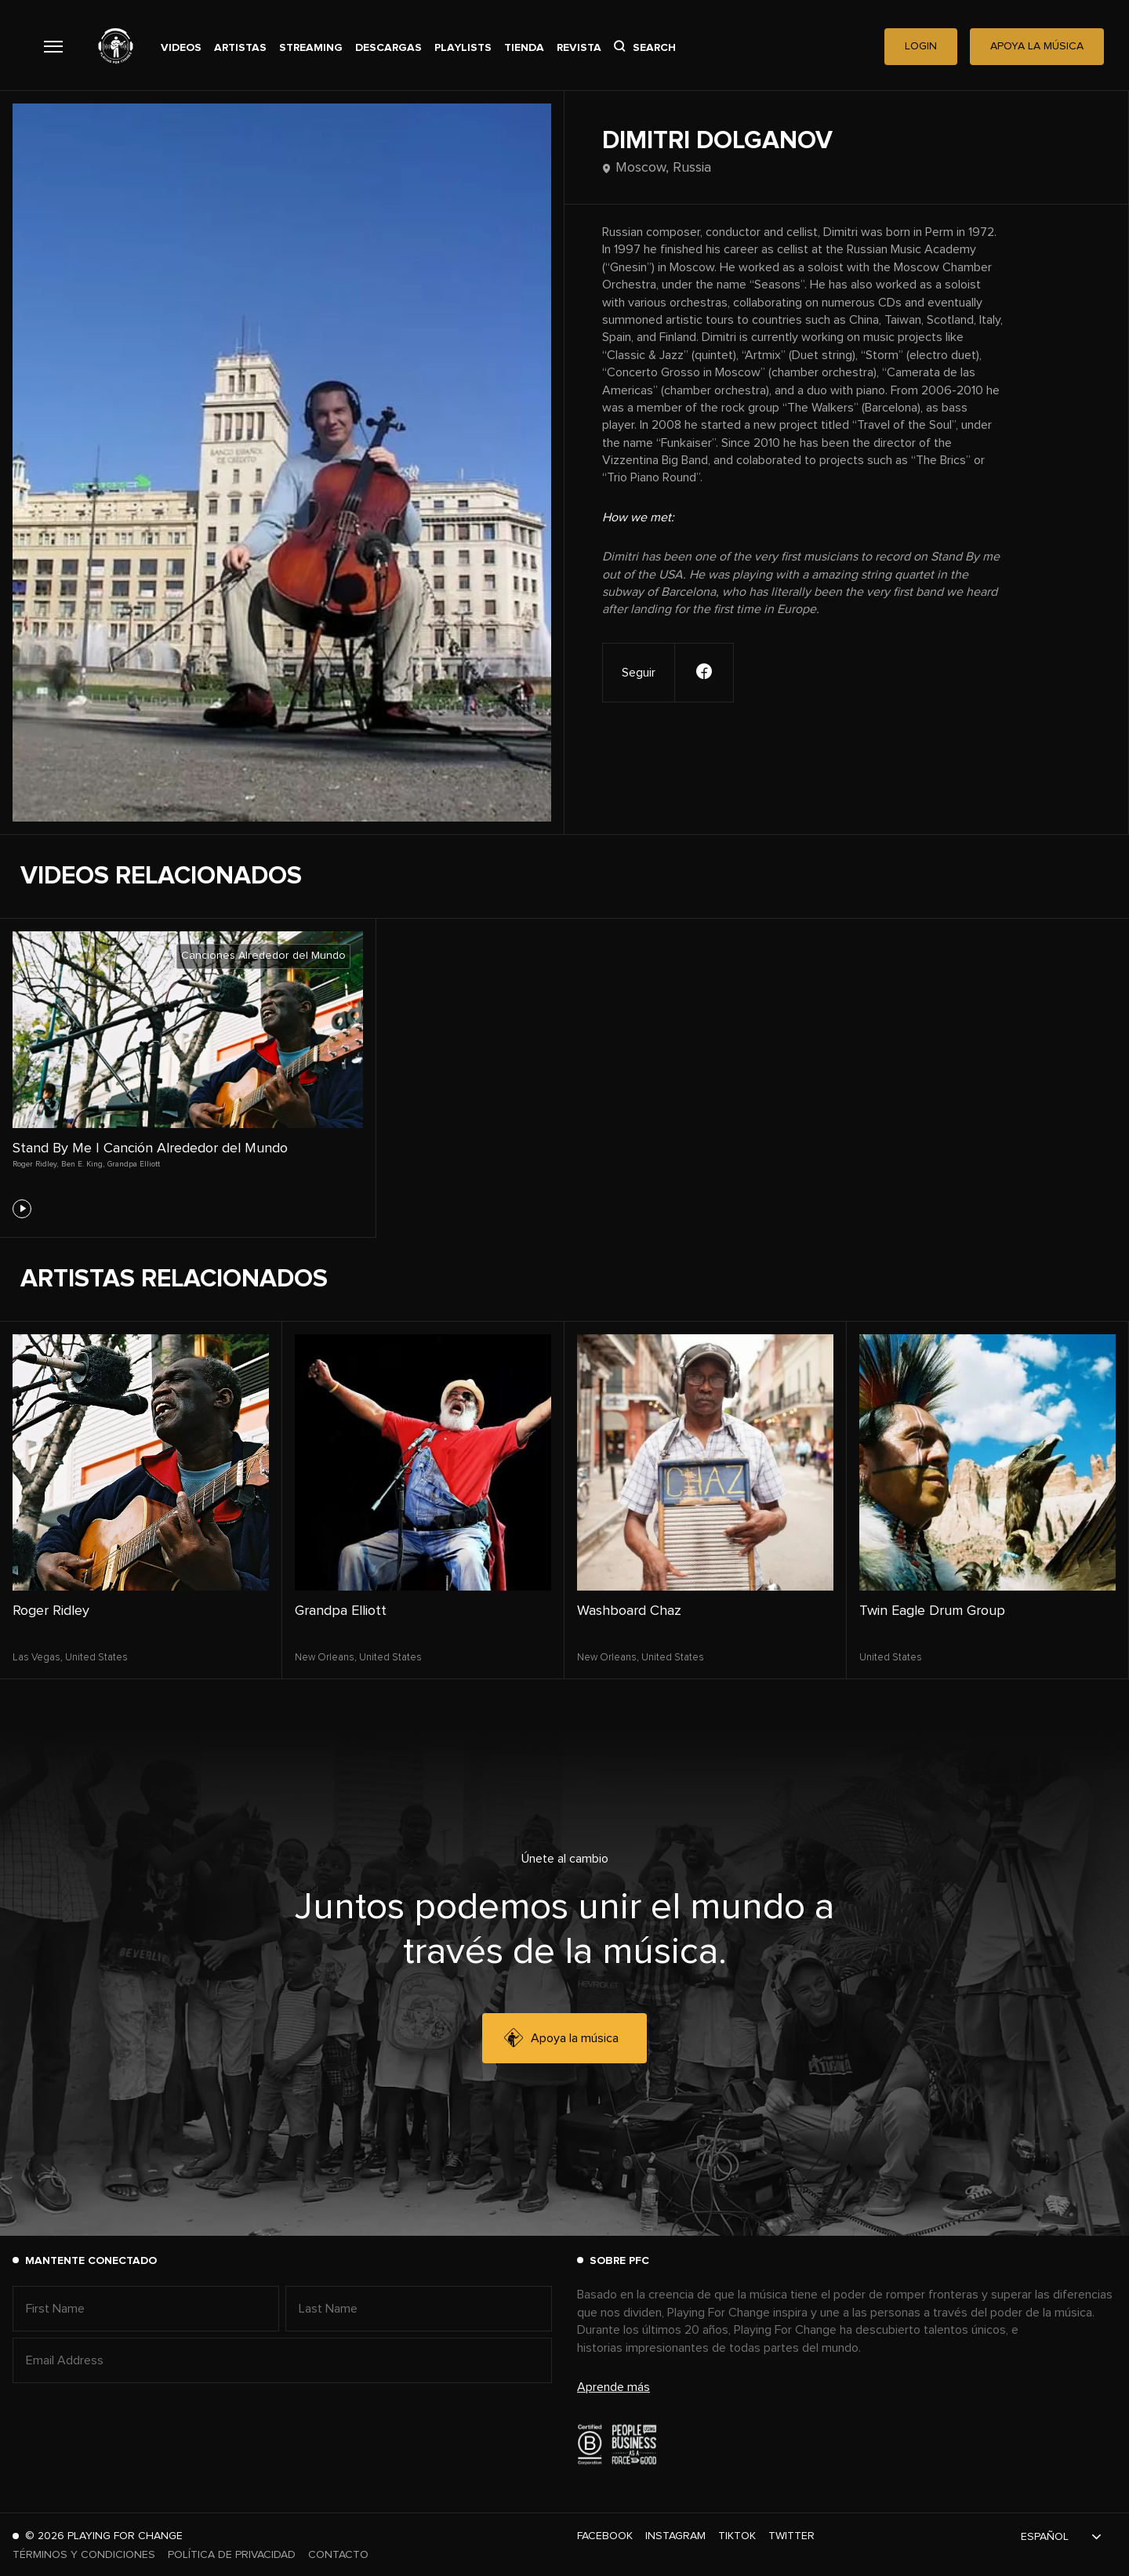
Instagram (675, 2536)
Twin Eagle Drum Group (932, 1611)
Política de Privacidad (232, 2554)
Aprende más (613, 2387)
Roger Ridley (51, 1611)
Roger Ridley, (35, 1164)
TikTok (737, 2536)
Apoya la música (561, 2038)
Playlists (463, 47)
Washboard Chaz (629, 1611)
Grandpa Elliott (133, 1164)
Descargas (388, 47)
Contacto (338, 2554)
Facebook (605, 2536)
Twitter (791, 2536)
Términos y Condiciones (84, 2554)
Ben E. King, (82, 1164)
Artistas (240, 47)
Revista (579, 47)
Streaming (311, 47)
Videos (181, 47)
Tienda (524, 47)
